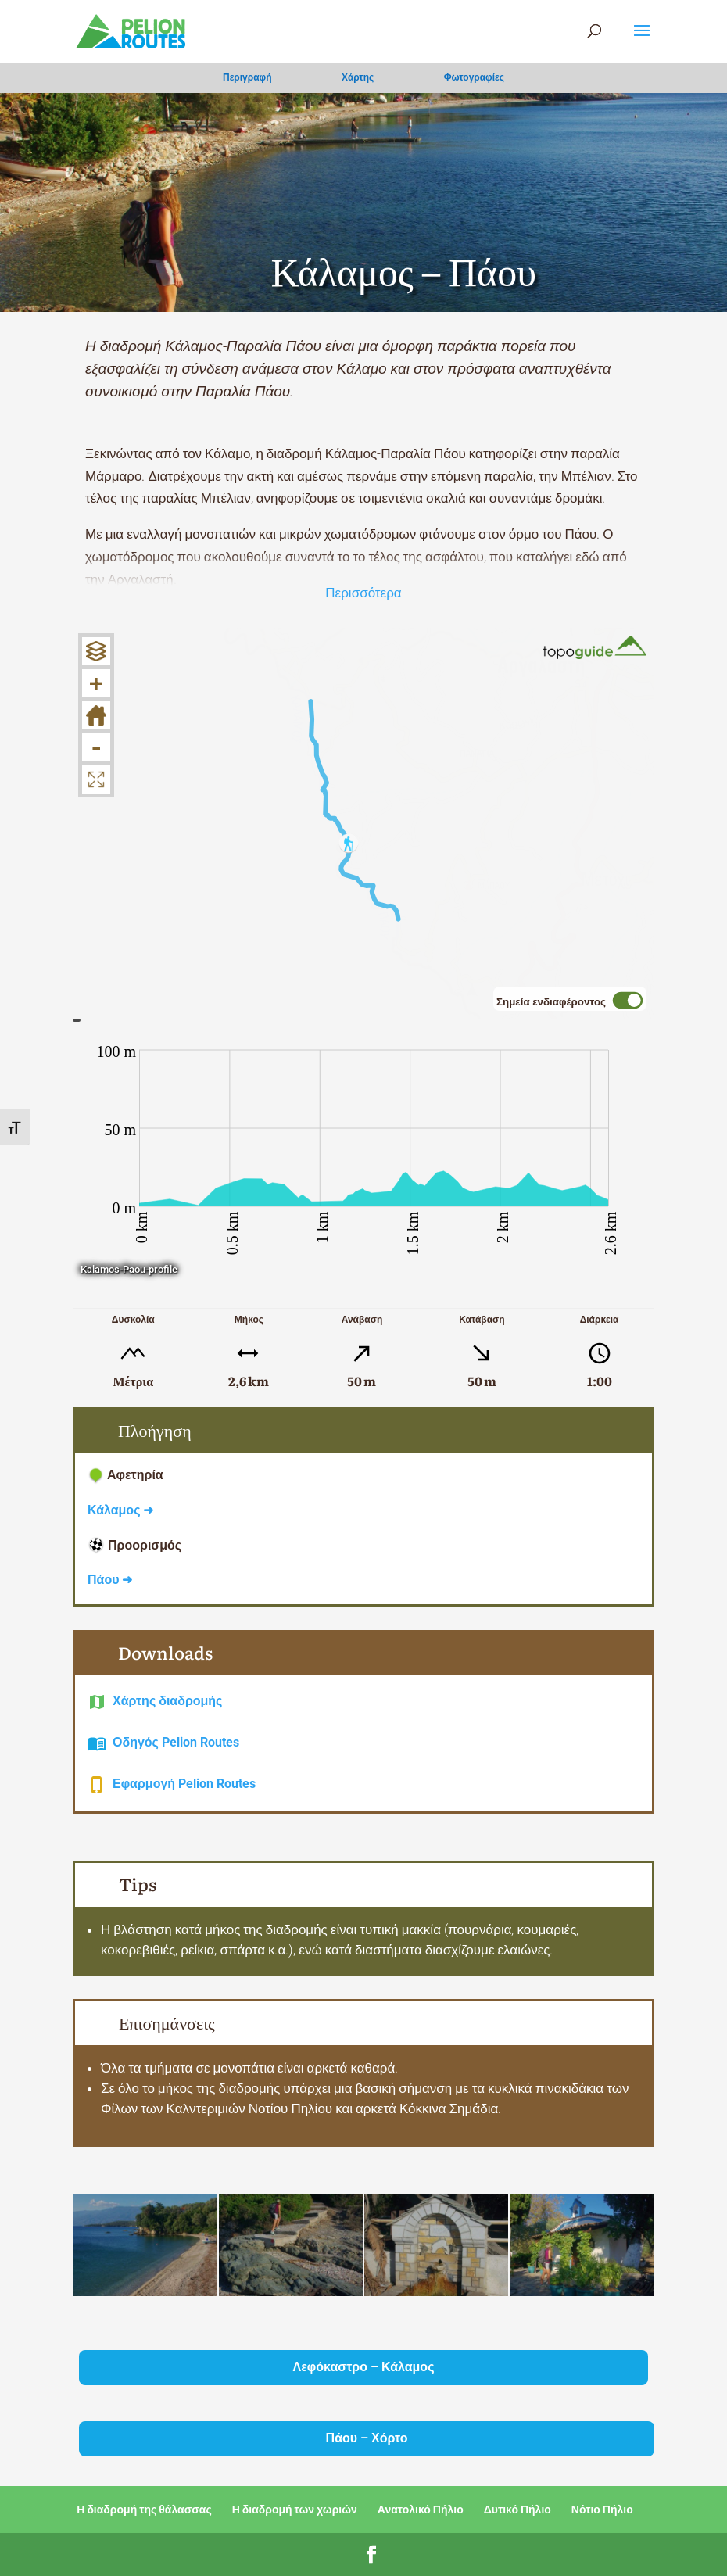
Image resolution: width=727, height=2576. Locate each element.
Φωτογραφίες (474, 77)
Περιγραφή (247, 77)
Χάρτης (358, 77)
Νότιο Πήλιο (602, 2509)
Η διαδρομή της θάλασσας (144, 2509)
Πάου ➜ (110, 1579)
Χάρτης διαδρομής (167, 1700)
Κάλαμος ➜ (120, 1510)
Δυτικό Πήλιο (517, 2509)
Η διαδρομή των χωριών (294, 2509)
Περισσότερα (363, 592)
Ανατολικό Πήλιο (421, 2509)
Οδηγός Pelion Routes (176, 1742)
